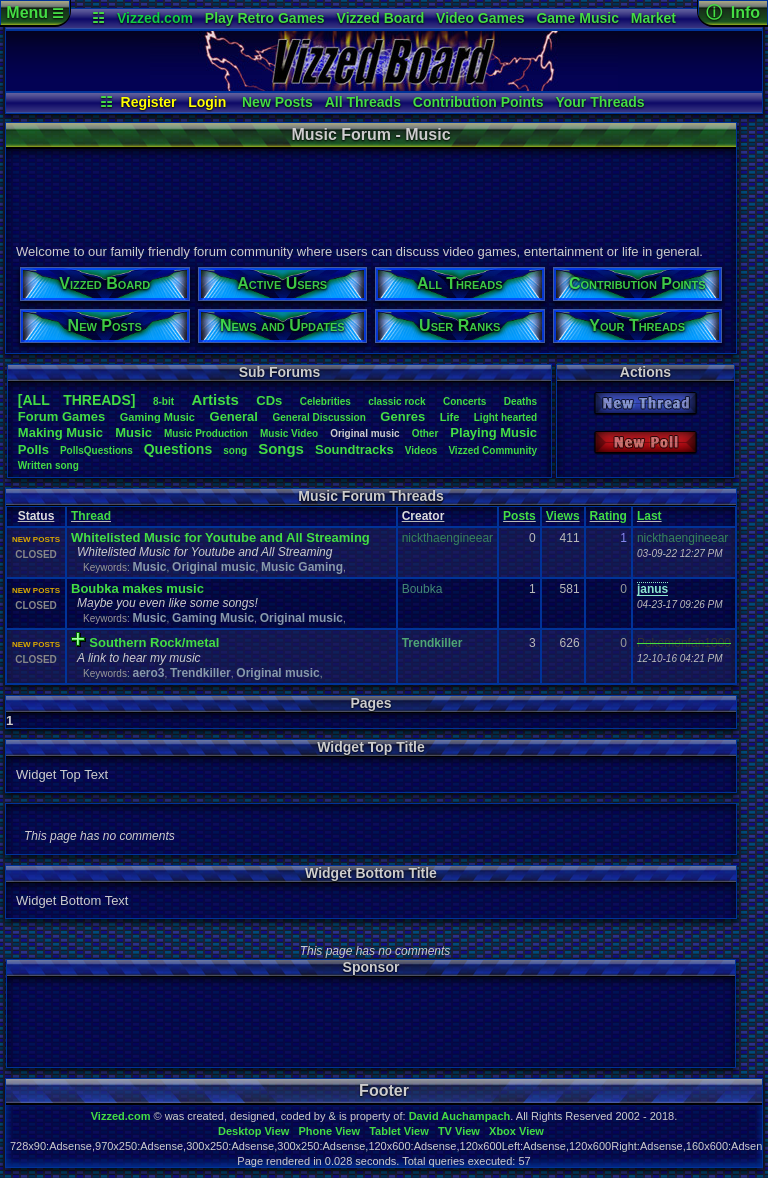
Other (425, 433)
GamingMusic (157, 417)
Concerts (464, 401)
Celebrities (325, 401)
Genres (402, 416)
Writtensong (48, 465)
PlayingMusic (493, 432)
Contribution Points (478, 102)
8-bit (163, 401)
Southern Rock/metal (154, 642)
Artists (215, 399)
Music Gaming (302, 567)
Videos (421, 450)
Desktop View (253, 1131)
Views (563, 516)
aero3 (148, 673)
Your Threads (599, 102)
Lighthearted (505, 417)
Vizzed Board (381, 18)
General (234, 416)
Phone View (329, 1131)
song (235, 450)
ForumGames (61, 416)
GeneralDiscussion (318, 417)
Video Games (480, 18)
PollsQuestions (96, 450)
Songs (281, 448)
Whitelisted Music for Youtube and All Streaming (220, 537)
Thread (91, 516)
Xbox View (516, 1131)
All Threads (363, 102)
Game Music (577, 18)
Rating (608, 516)
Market (653, 18)
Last (649, 516)
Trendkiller (200, 673)
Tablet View (399, 1131)
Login (207, 102)
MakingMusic (60, 432)
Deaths (520, 401)
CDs (269, 400)
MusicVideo (289, 433)
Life (450, 417)
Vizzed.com (155, 18)
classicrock (396, 401)
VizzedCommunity (492, 450)
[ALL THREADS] (77, 400)
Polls (33, 449)
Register (149, 102)
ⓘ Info (733, 12)
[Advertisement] (370, 193)
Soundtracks (354, 449)
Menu (34, 12)
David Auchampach (460, 1116)
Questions (178, 449)
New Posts (277, 102)
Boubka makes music (137, 588)
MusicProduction (206, 433)
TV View (459, 1131)
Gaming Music (213, 618)
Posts (519, 516)
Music (133, 432)
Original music (213, 567)
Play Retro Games (265, 18)
